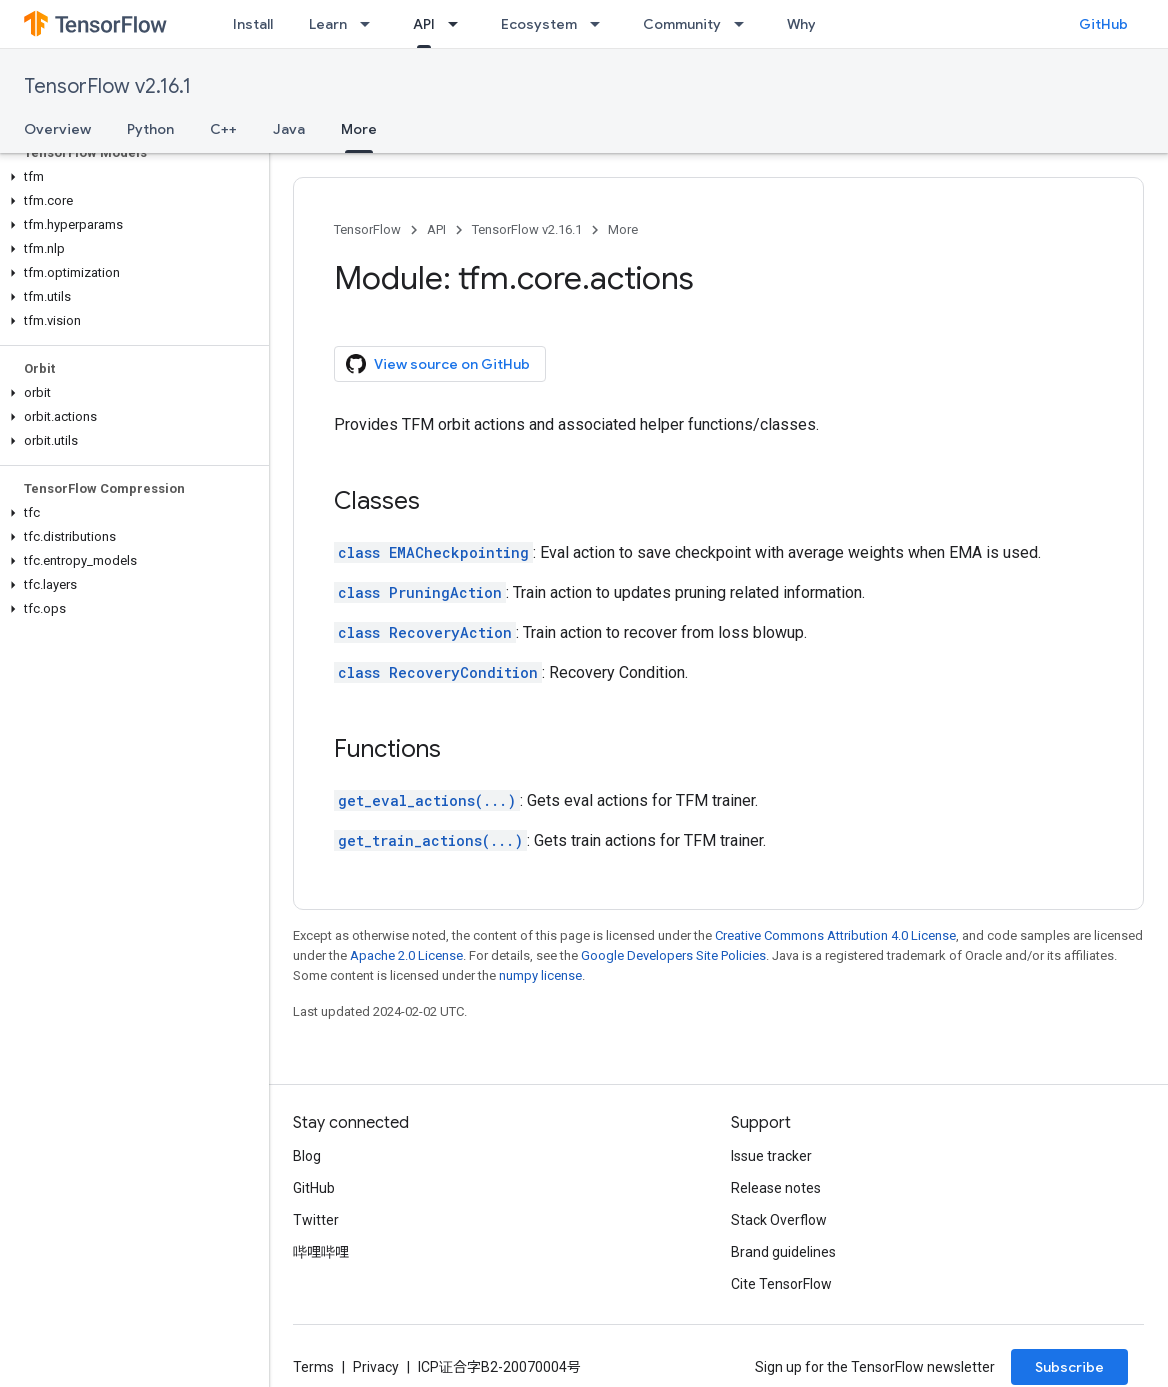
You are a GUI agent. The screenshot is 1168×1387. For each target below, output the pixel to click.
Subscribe (1069, 1367)
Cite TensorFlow (781, 1284)
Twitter (316, 1220)
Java (289, 129)
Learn (328, 24)
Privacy (376, 1367)
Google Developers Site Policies (673, 955)
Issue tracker (771, 1156)
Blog (307, 1156)
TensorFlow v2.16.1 (107, 86)
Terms (313, 1367)
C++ (223, 129)
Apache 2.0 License (406, 955)
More (623, 229)
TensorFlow (367, 229)
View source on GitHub (438, 364)
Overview (57, 129)
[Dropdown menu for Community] (745, 24)
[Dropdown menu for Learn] (371, 24)
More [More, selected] (359, 129)
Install (253, 24)
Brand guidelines (783, 1252)
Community (682, 24)
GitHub (1103, 24)
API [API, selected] (424, 24)
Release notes (776, 1188)
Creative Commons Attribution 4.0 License (835, 935)
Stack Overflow (779, 1220)
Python (150, 129)
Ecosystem (539, 24)
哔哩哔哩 (321, 1252)
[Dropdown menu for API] (459, 24)
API (436, 229)
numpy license (540, 975)
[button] (130, 177)
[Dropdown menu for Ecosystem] (601, 24)
